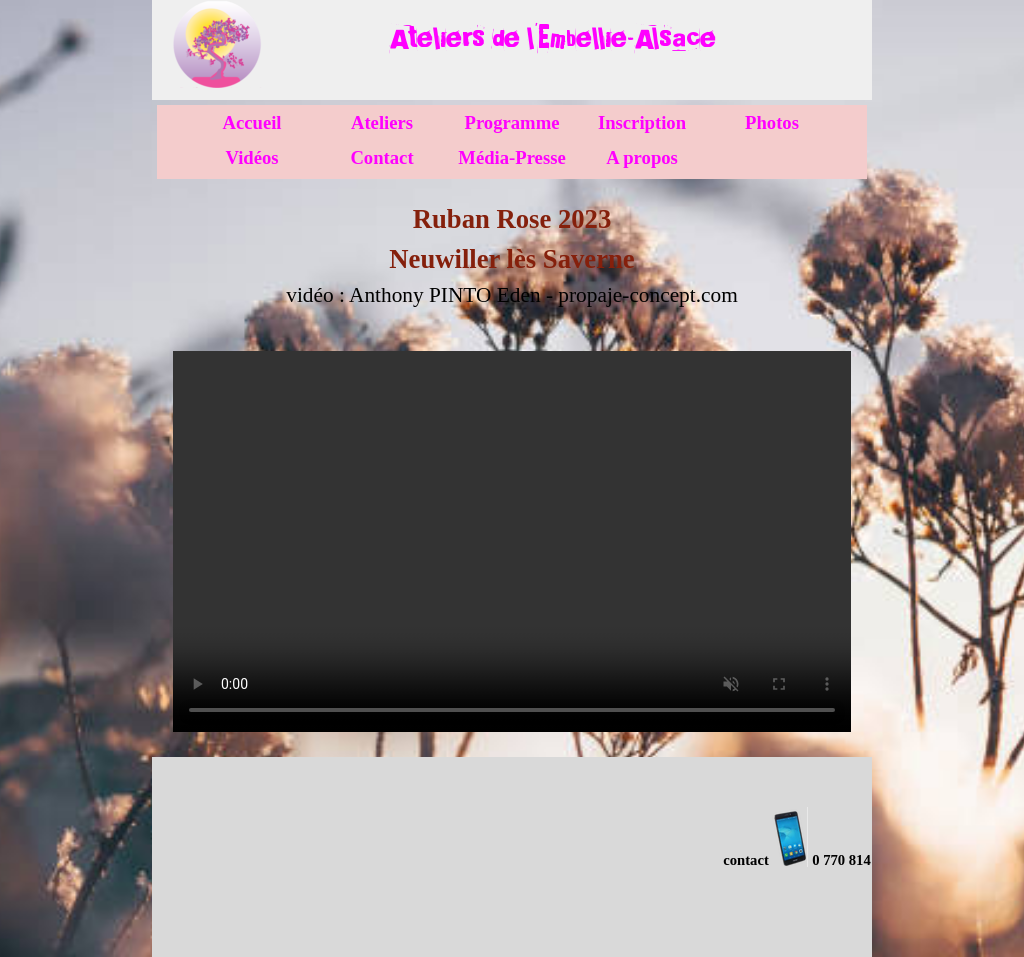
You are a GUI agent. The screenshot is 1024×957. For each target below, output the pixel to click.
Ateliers (382, 122)
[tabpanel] (552, 38)
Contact (381, 157)
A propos (642, 157)
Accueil (251, 122)
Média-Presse (511, 157)
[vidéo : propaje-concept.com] (512, 541)
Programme (512, 122)
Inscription (642, 122)
